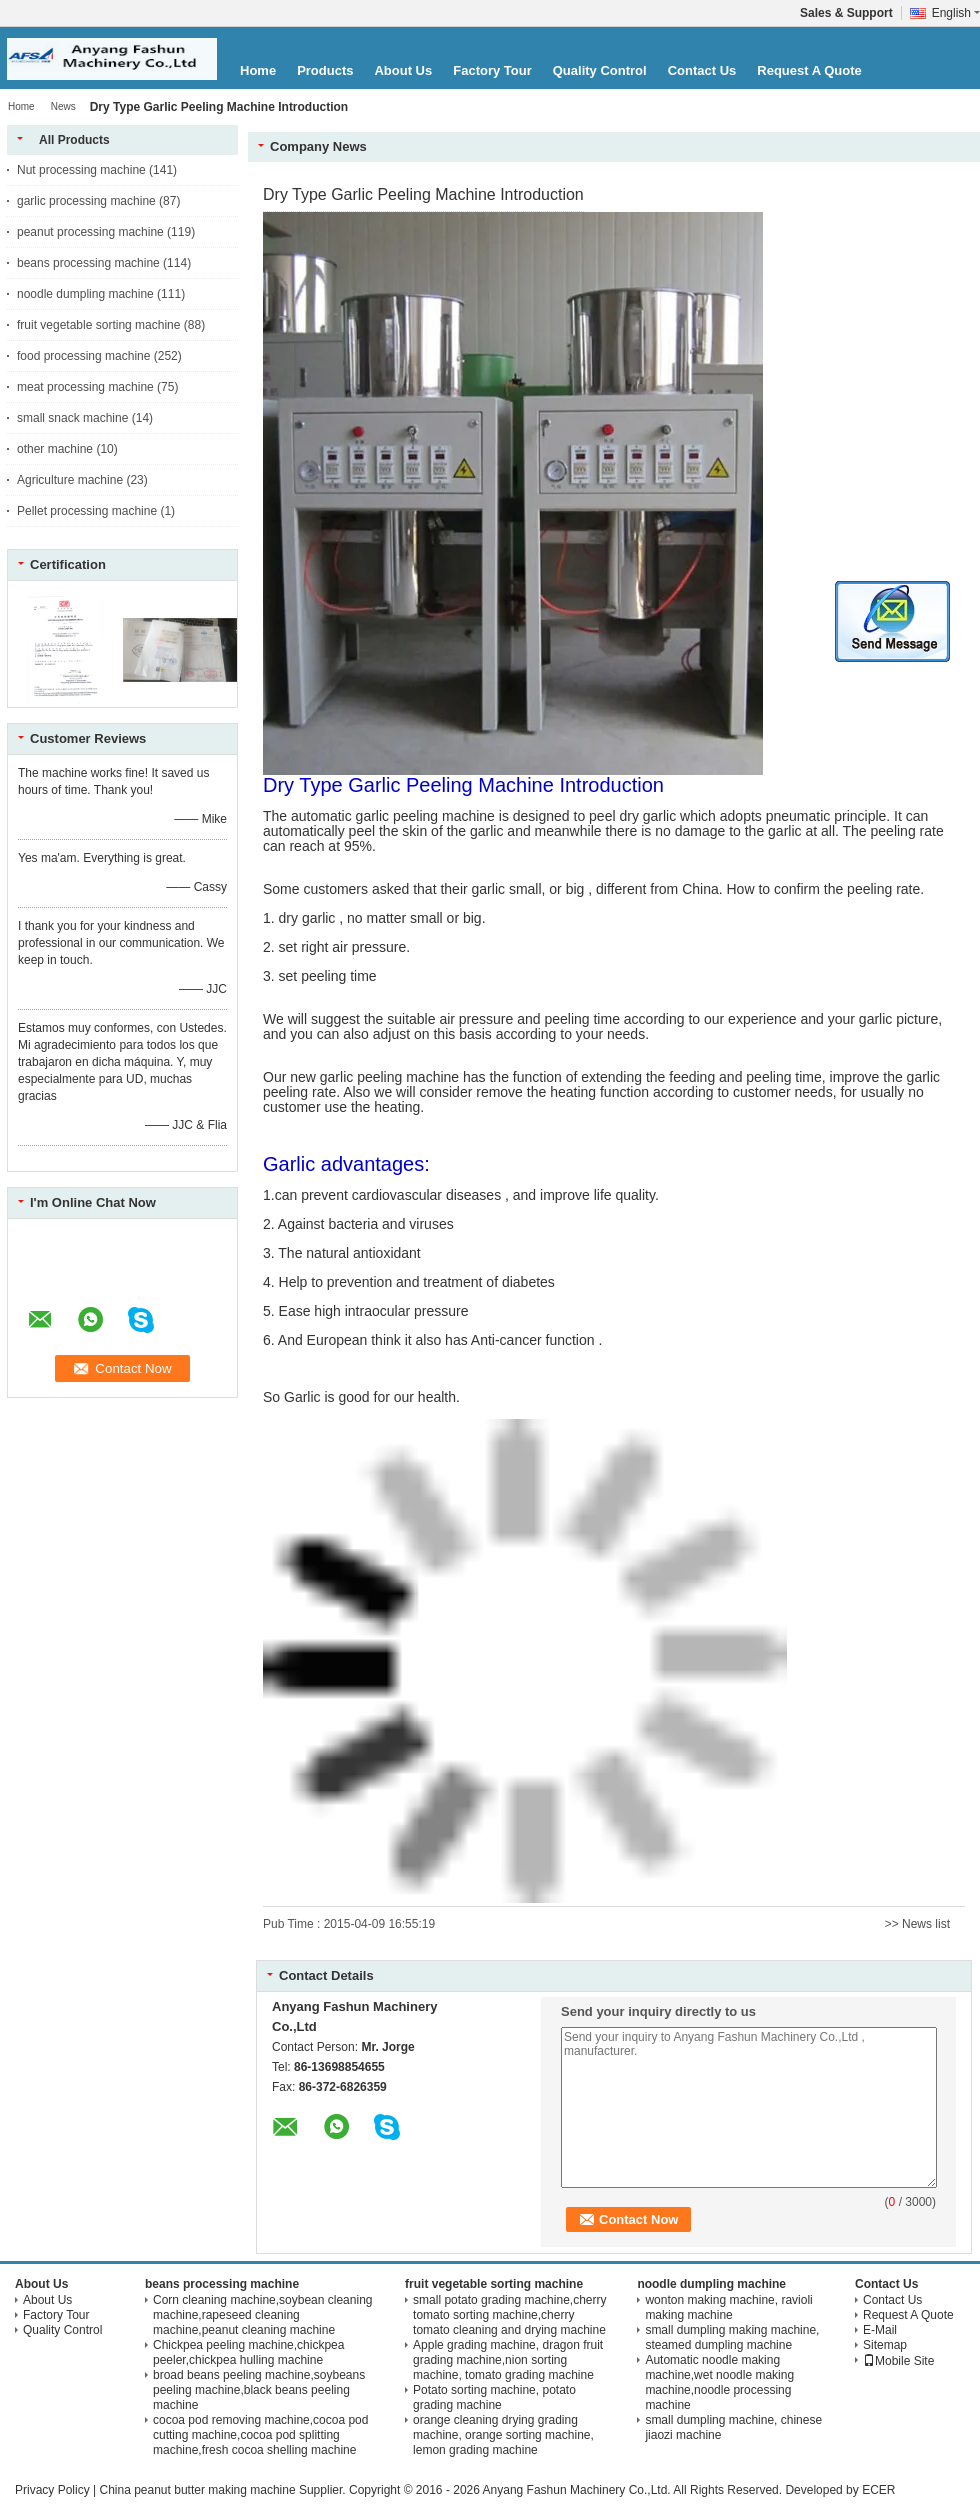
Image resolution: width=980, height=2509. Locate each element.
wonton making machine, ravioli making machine (728, 2307)
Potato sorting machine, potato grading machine (494, 2397)
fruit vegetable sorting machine (98, 325)
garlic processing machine (86, 201)
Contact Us (702, 70)
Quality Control (600, 70)
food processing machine (83, 356)
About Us (403, 70)
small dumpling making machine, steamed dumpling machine (732, 2337)
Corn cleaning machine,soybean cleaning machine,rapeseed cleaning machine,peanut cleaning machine (262, 2315)
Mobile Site (898, 2361)
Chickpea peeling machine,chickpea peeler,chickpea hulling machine (248, 2352)
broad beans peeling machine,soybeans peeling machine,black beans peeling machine (259, 2390)
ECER (878, 2490)
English (956, 13)
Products (325, 70)
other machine (55, 449)
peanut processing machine (90, 232)
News (63, 106)
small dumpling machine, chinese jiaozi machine (733, 2427)
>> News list (917, 1924)
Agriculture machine (70, 480)
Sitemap (885, 2345)
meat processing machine (85, 387)
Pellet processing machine (87, 511)
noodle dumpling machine (85, 294)
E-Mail (880, 2330)
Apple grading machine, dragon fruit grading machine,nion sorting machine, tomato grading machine (508, 2360)
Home (258, 70)
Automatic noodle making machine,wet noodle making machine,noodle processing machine (719, 2382)
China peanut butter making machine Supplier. (224, 2490)
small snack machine (72, 418)
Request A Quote (809, 70)
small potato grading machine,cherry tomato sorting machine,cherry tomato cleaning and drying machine (509, 2315)
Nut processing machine (81, 170)
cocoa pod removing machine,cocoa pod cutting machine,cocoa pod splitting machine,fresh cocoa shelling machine (260, 2435)
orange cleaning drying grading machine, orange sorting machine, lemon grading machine (503, 2435)
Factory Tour (492, 70)
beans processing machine (88, 263)
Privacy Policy (52, 2490)
